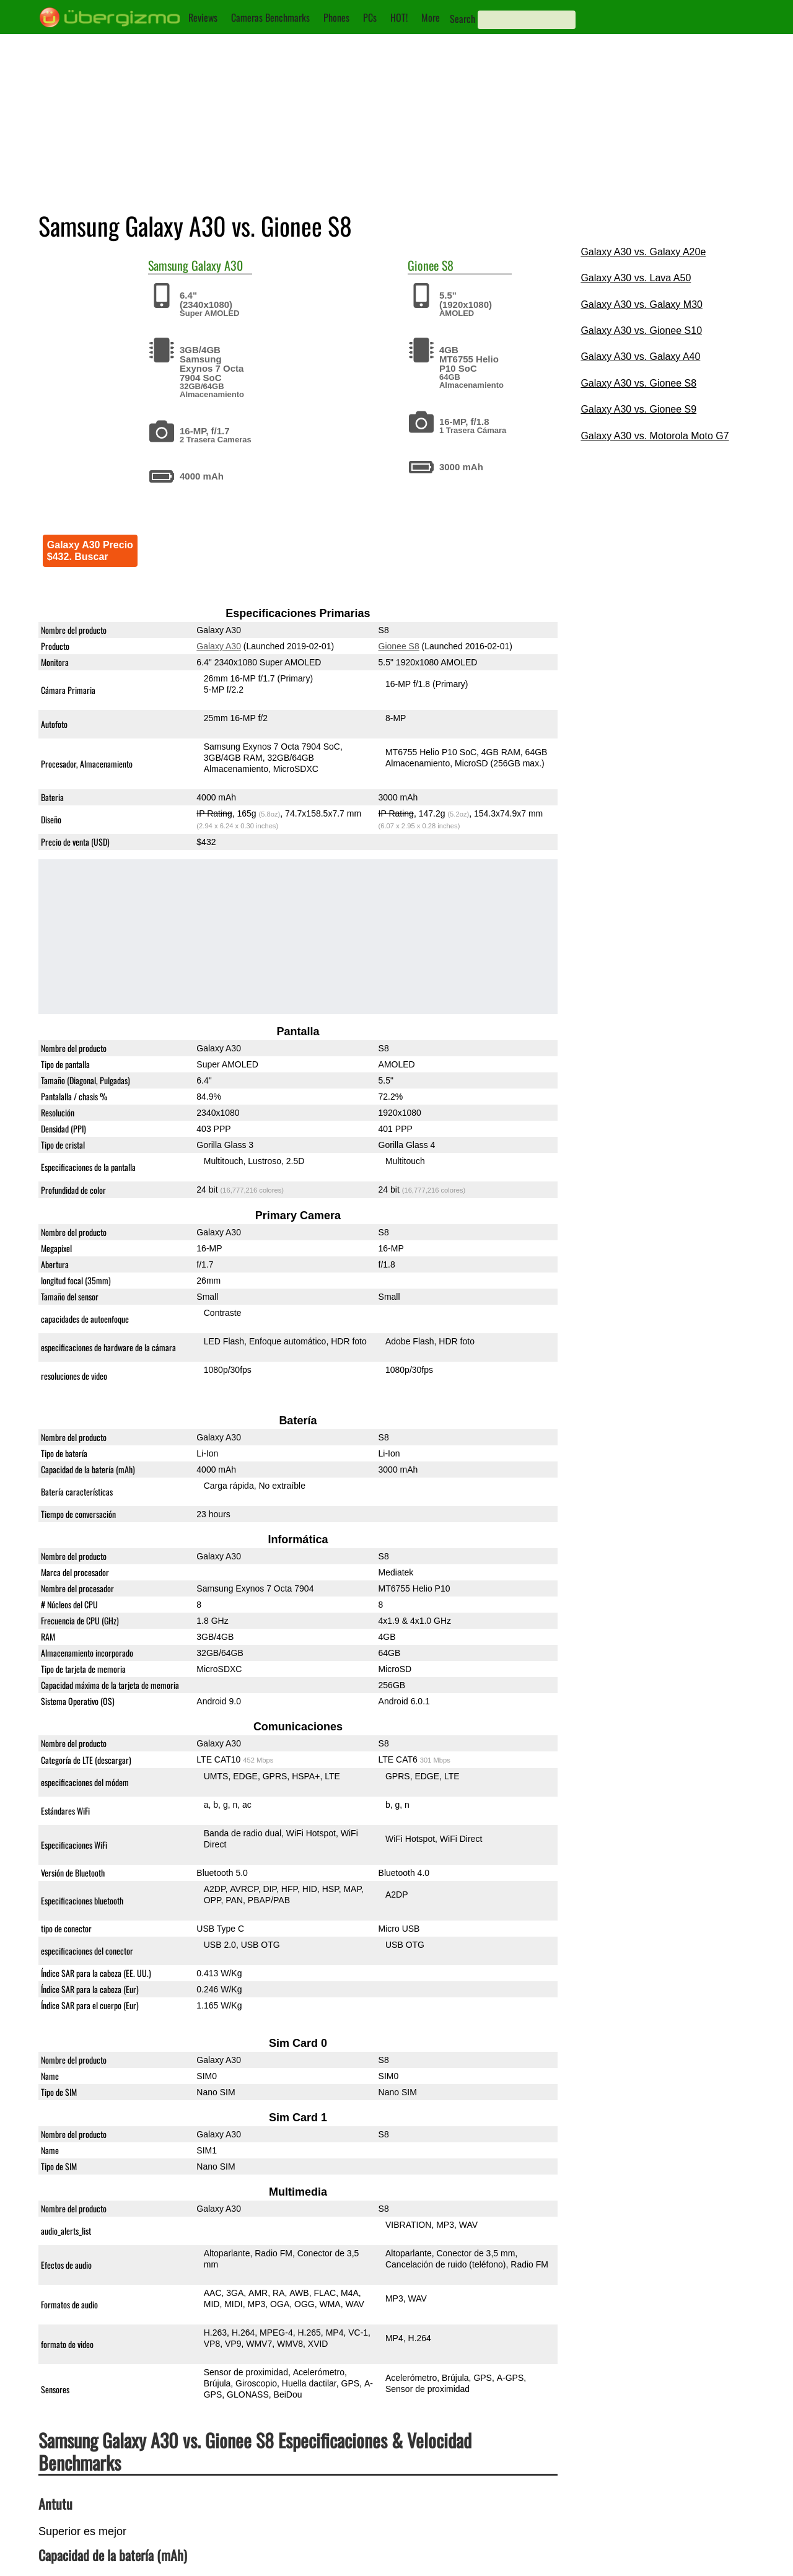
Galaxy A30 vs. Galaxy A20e (643, 252)
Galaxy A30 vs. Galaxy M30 (642, 304)
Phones (336, 17)
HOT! (399, 17)
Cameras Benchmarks (270, 17)
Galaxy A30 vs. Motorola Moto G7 (655, 436)
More (430, 17)
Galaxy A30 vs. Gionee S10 (641, 330)
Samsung (168, 265)
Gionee (423, 265)
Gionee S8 (398, 646)
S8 (447, 265)
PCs (370, 17)
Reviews (202, 17)
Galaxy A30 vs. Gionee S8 (638, 383)
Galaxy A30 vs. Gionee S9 (638, 409)
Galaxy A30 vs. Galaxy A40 (640, 356)
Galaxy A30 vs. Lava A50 (636, 278)
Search (462, 18)
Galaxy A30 (217, 265)
